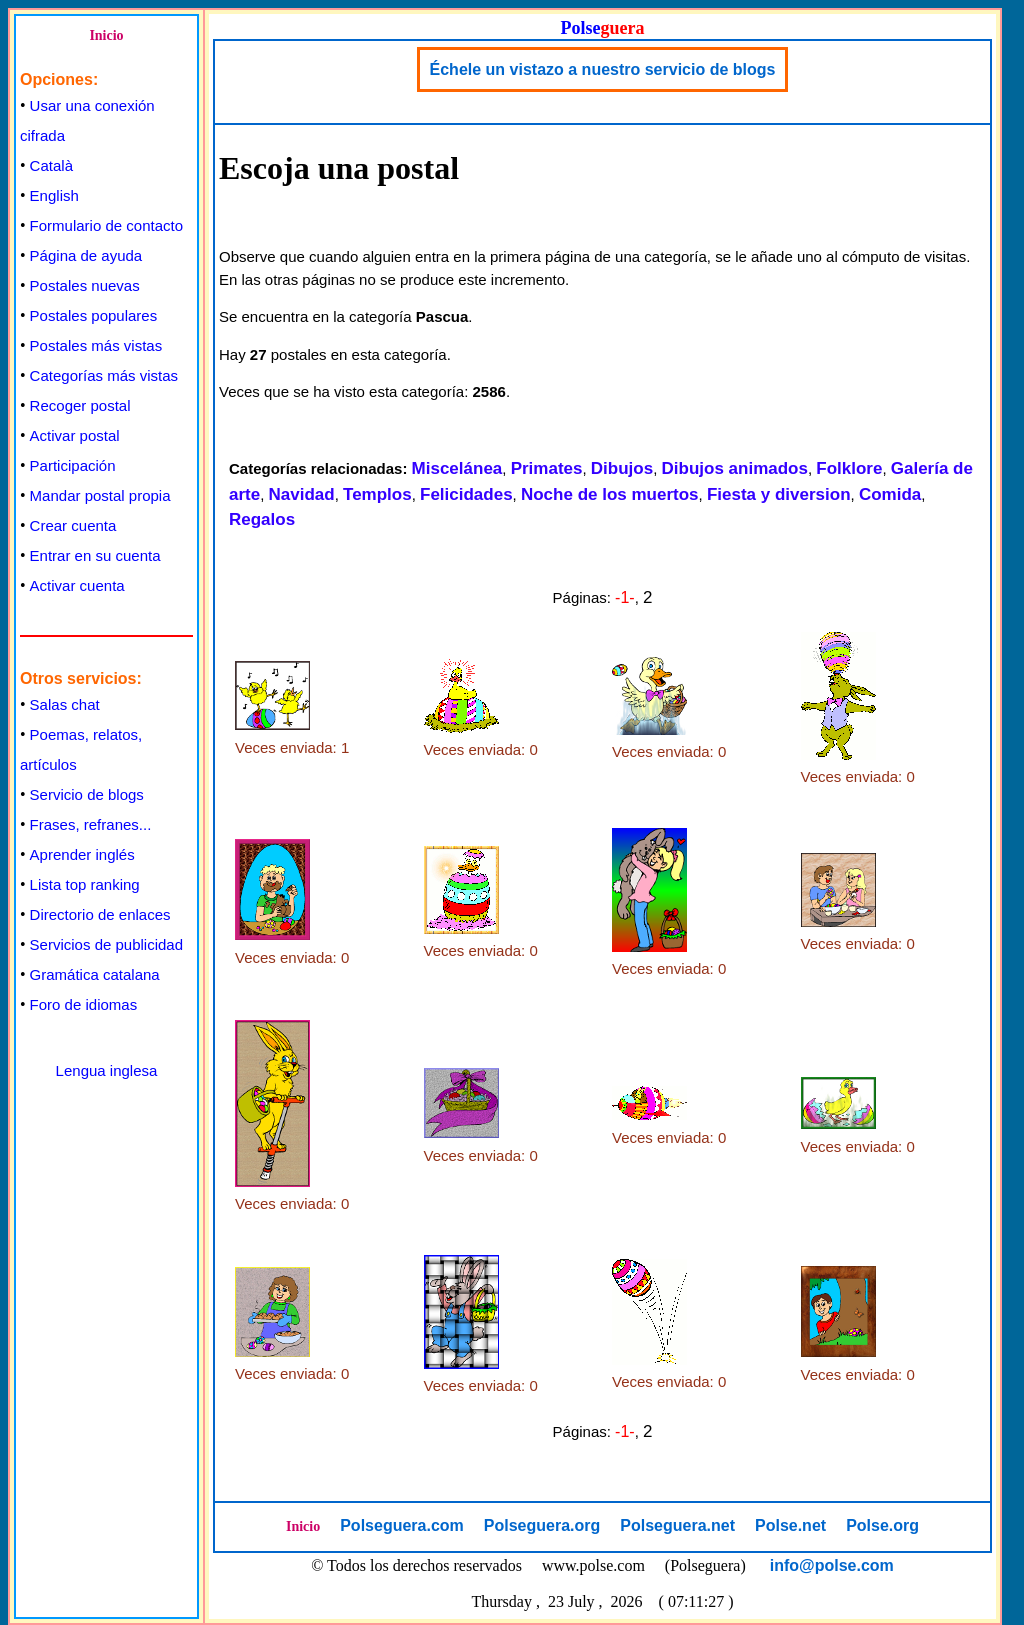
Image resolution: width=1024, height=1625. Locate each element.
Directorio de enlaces (100, 914)
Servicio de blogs (87, 794)
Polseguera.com (402, 1525)
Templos (377, 494)
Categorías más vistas (104, 375)
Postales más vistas (96, 345)
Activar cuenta (77, 585)
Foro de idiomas (84, 1004)
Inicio (106, 35)
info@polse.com (832, 1565)
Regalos (262, 519)
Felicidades (466, 494)
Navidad (302, 494)
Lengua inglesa (107, 1070)
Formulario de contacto (106, 225)
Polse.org (882, 1525)
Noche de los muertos (610, 494)
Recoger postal (80, 405)
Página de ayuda (86, 255)
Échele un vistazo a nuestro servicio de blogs (603, 69)
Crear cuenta (73, 525)
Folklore (849, 468)
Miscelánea (457, 468)
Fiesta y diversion (779, 494)
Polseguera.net (677, 1525)
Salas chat (65, 704)
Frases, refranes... (91, 824)
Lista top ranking (85, 884)
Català (51, 165)
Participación (73, 465)
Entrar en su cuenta (95, 555)
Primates (547, 468)
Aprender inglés (82, 854)
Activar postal (75, 435)
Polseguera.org (542, 1525)
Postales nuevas (85, 285)
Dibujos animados (735, 468)
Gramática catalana (95, 974)
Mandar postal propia (100, 495)
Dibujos (622, 468)
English (54, 195)
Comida (890, 494)
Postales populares (94, 315)
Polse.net (790, 1525)
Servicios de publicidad (106, 944)
